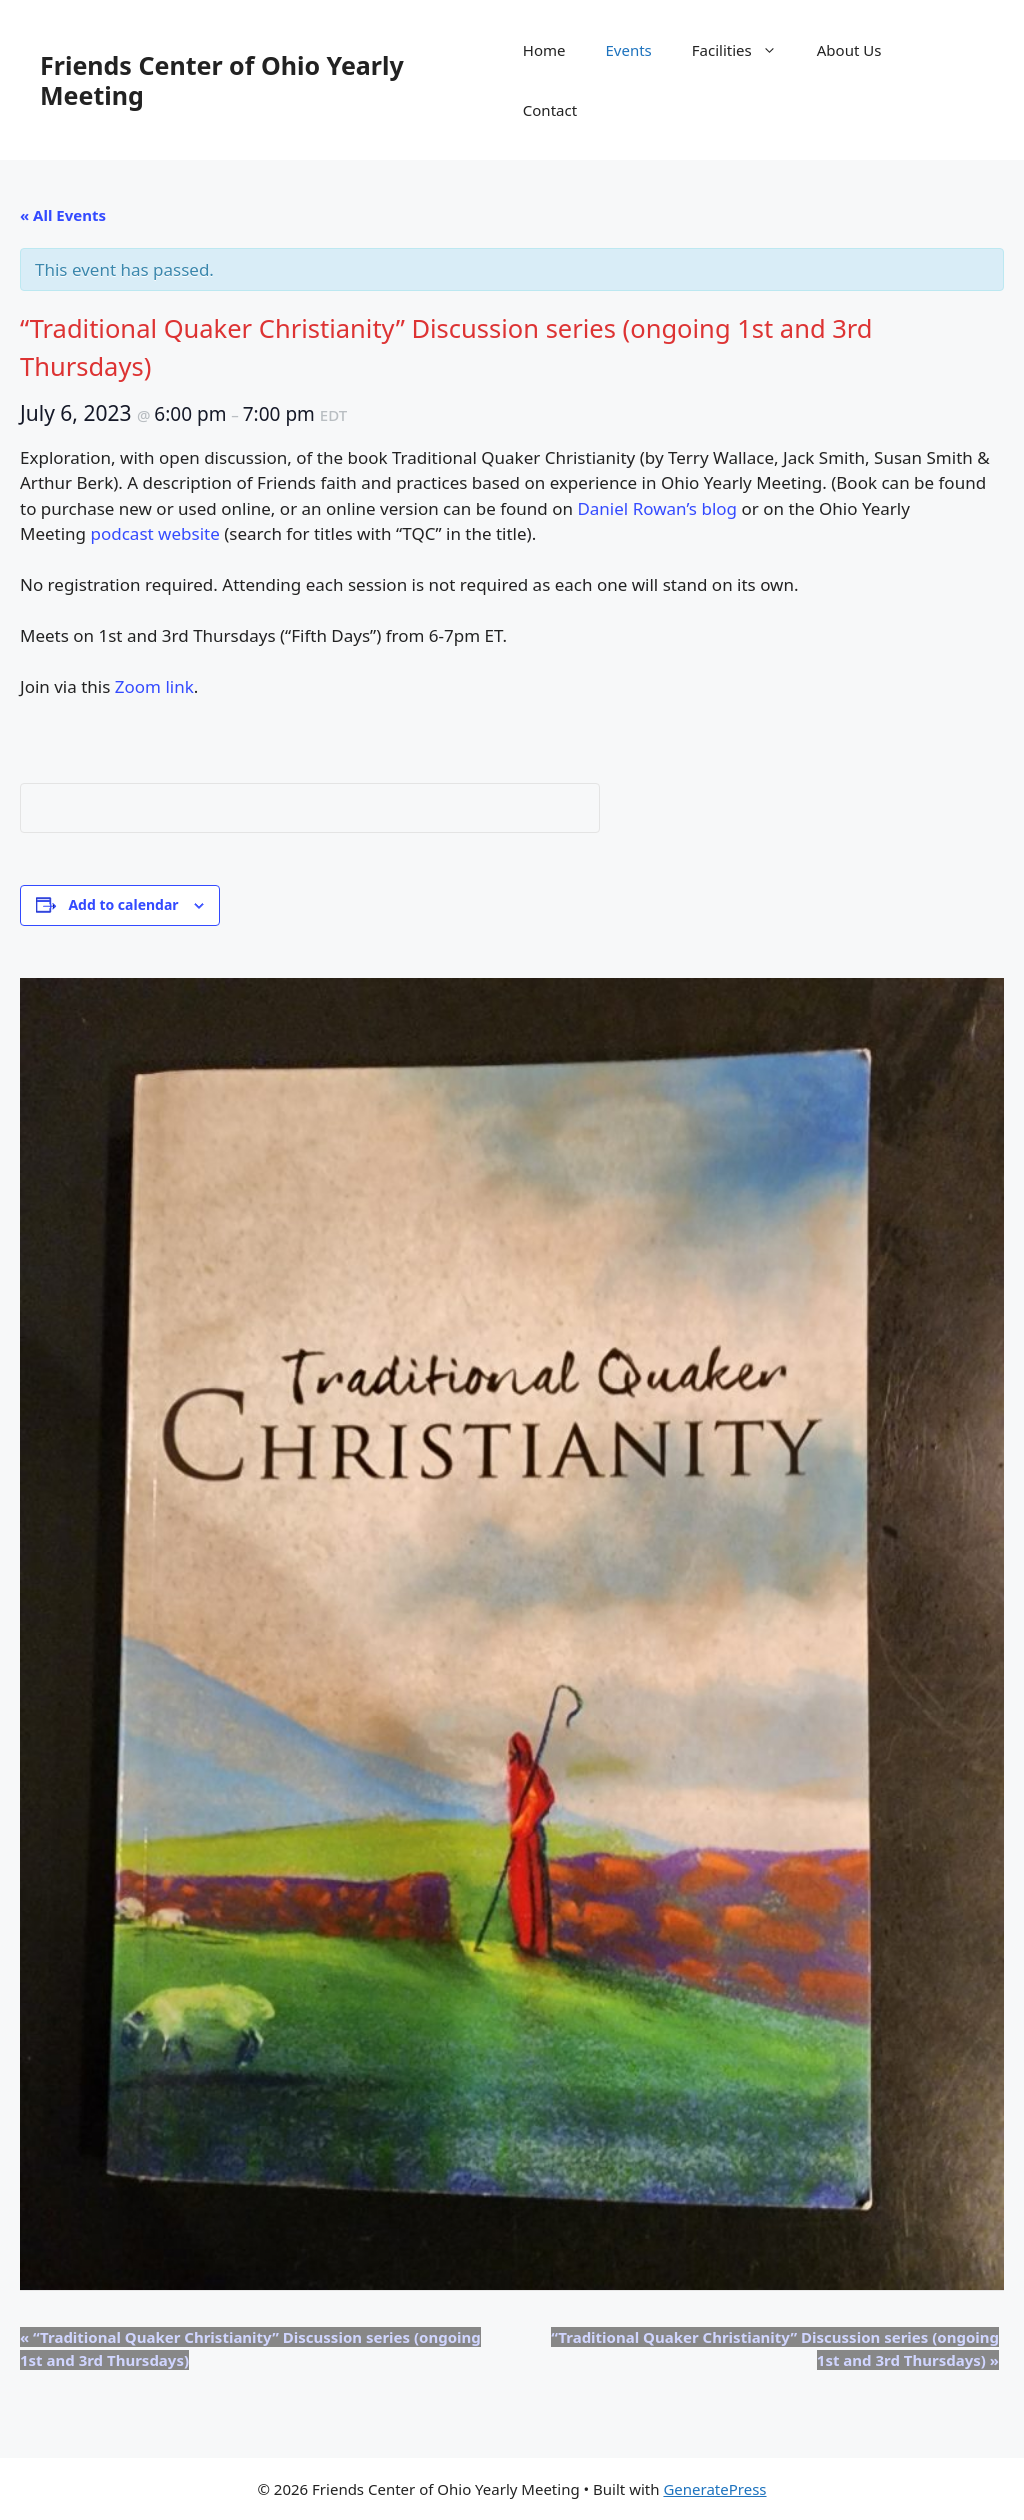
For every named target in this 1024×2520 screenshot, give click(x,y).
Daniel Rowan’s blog (657, 508)
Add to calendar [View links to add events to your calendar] (123, 904)
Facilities (744, 50)
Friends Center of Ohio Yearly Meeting (222, 80)
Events (629, 50)
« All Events (63, 215)
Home (544, 50)
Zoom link (154, 686)
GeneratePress (714, 2489)
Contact (550, 110)
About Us (849, 50)
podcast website (155, 533)
